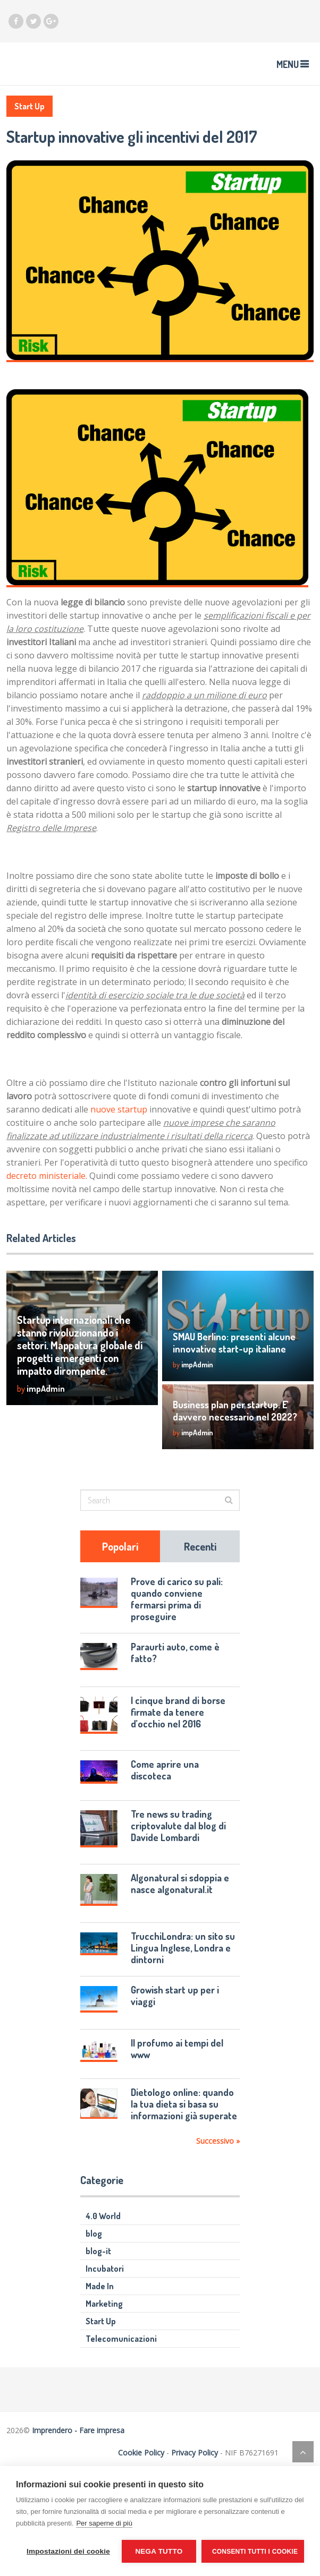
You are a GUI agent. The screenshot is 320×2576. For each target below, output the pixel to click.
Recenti (200, 1546)
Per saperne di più (104, 2523)
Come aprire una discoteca (165, 1770)
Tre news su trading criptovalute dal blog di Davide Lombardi (178, 1825)
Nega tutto (158, 2551)
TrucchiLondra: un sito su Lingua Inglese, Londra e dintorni (183, 1947)
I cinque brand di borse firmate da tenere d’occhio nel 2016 (178, 1712)
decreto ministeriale (46, 1176)
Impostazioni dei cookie (68, 2551)
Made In (100, 2286)
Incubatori (105, 2268)
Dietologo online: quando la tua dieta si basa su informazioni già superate (184, 2103)
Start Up (29, 106)
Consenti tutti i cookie (255, 2551)
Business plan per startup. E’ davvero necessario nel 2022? (235, 1411)
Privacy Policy (194, 2452)
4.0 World (103, 2216)
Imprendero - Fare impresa (78, 2430)
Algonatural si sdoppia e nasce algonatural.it (180, 1883)
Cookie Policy (141, 2452)
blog (94, 2233)
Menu (287, 64)
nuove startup (118, 1109)
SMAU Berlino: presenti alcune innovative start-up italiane (234, 1343)
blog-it (98, 2251)
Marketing (104, 2303)
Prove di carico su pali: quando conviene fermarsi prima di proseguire (177, 1599)
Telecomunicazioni (121, 2338)
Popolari (120, 1546)
